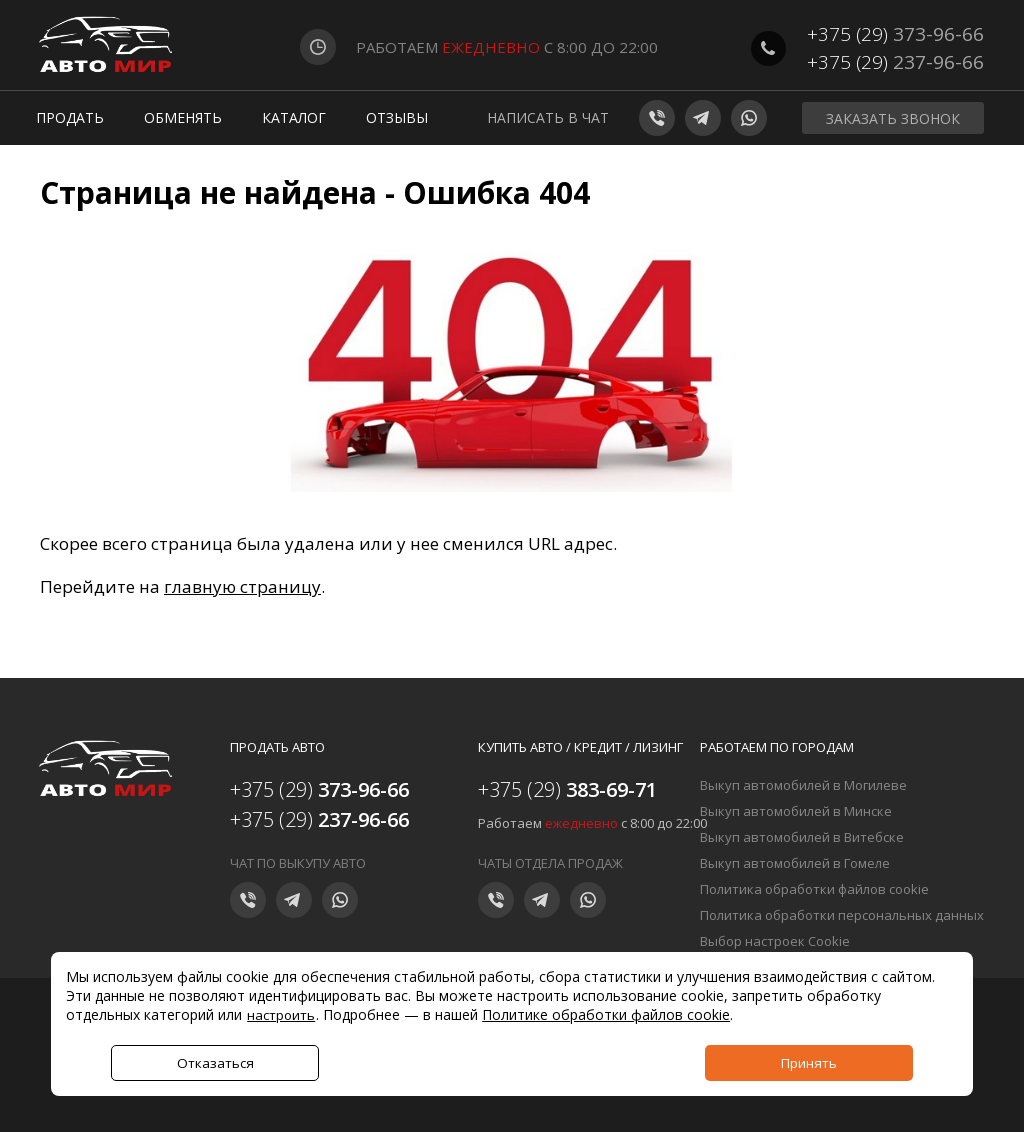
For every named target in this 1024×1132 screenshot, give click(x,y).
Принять (809, 1063)
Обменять (183, 117)
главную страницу (242, 586)
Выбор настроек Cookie (775, 941)
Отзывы (397, 117)
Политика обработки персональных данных (842, 915)
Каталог (294, 117)
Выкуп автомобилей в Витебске (802, 837)
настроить (281, 1015)
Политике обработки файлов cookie (606, 1014)
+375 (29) (895, 34)
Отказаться (215, 1063)
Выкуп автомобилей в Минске (796, 811)
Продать (70, 117)
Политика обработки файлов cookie (814, 889)
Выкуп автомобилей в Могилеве (803, 785)
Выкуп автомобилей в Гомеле (795, 863)
